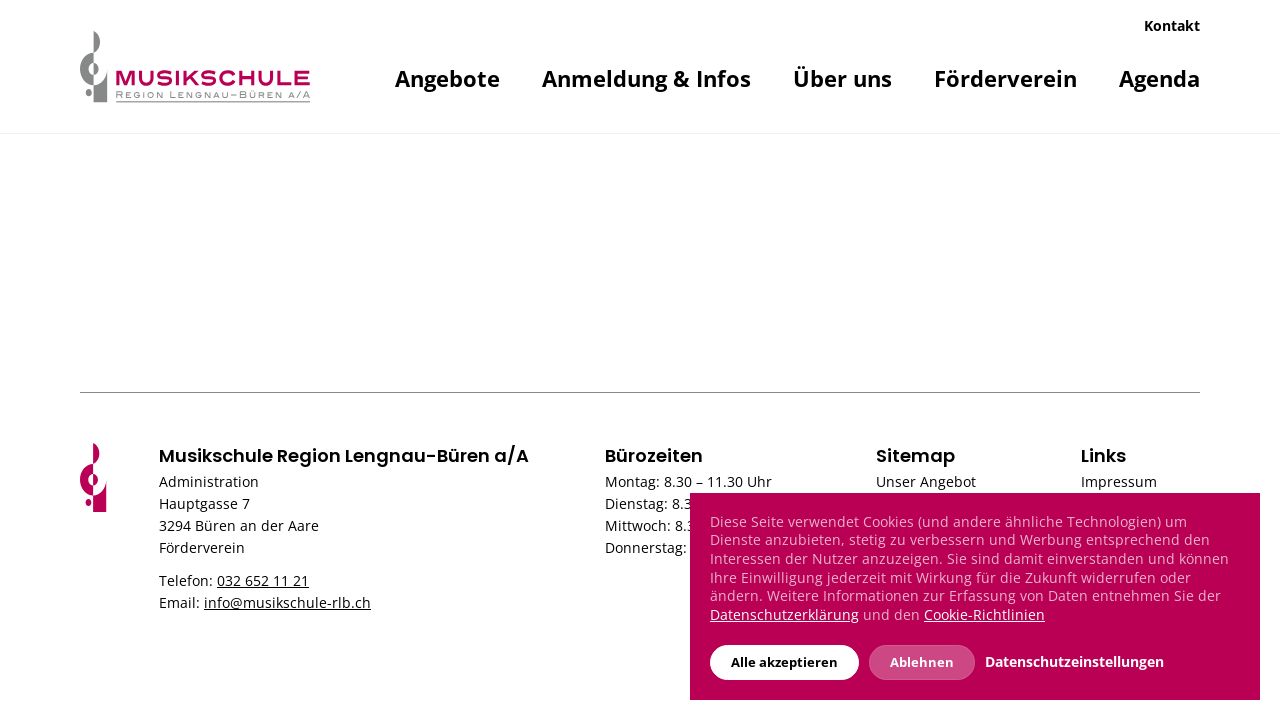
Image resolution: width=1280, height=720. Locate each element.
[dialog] (975, 596)
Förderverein (1005, 78)
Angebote (447, 78)
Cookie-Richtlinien (984, 614)
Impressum (1119, 481)
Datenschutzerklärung (784, 614)
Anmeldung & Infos (646, 78)
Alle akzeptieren (784, 662)
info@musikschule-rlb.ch (287, 602)
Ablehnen (922, 662)
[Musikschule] (195, 65)
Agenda (1159, 78)
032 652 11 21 (263, 580)
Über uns (842, 78)
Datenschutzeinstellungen (1074, 662)
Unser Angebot (926, 481)
